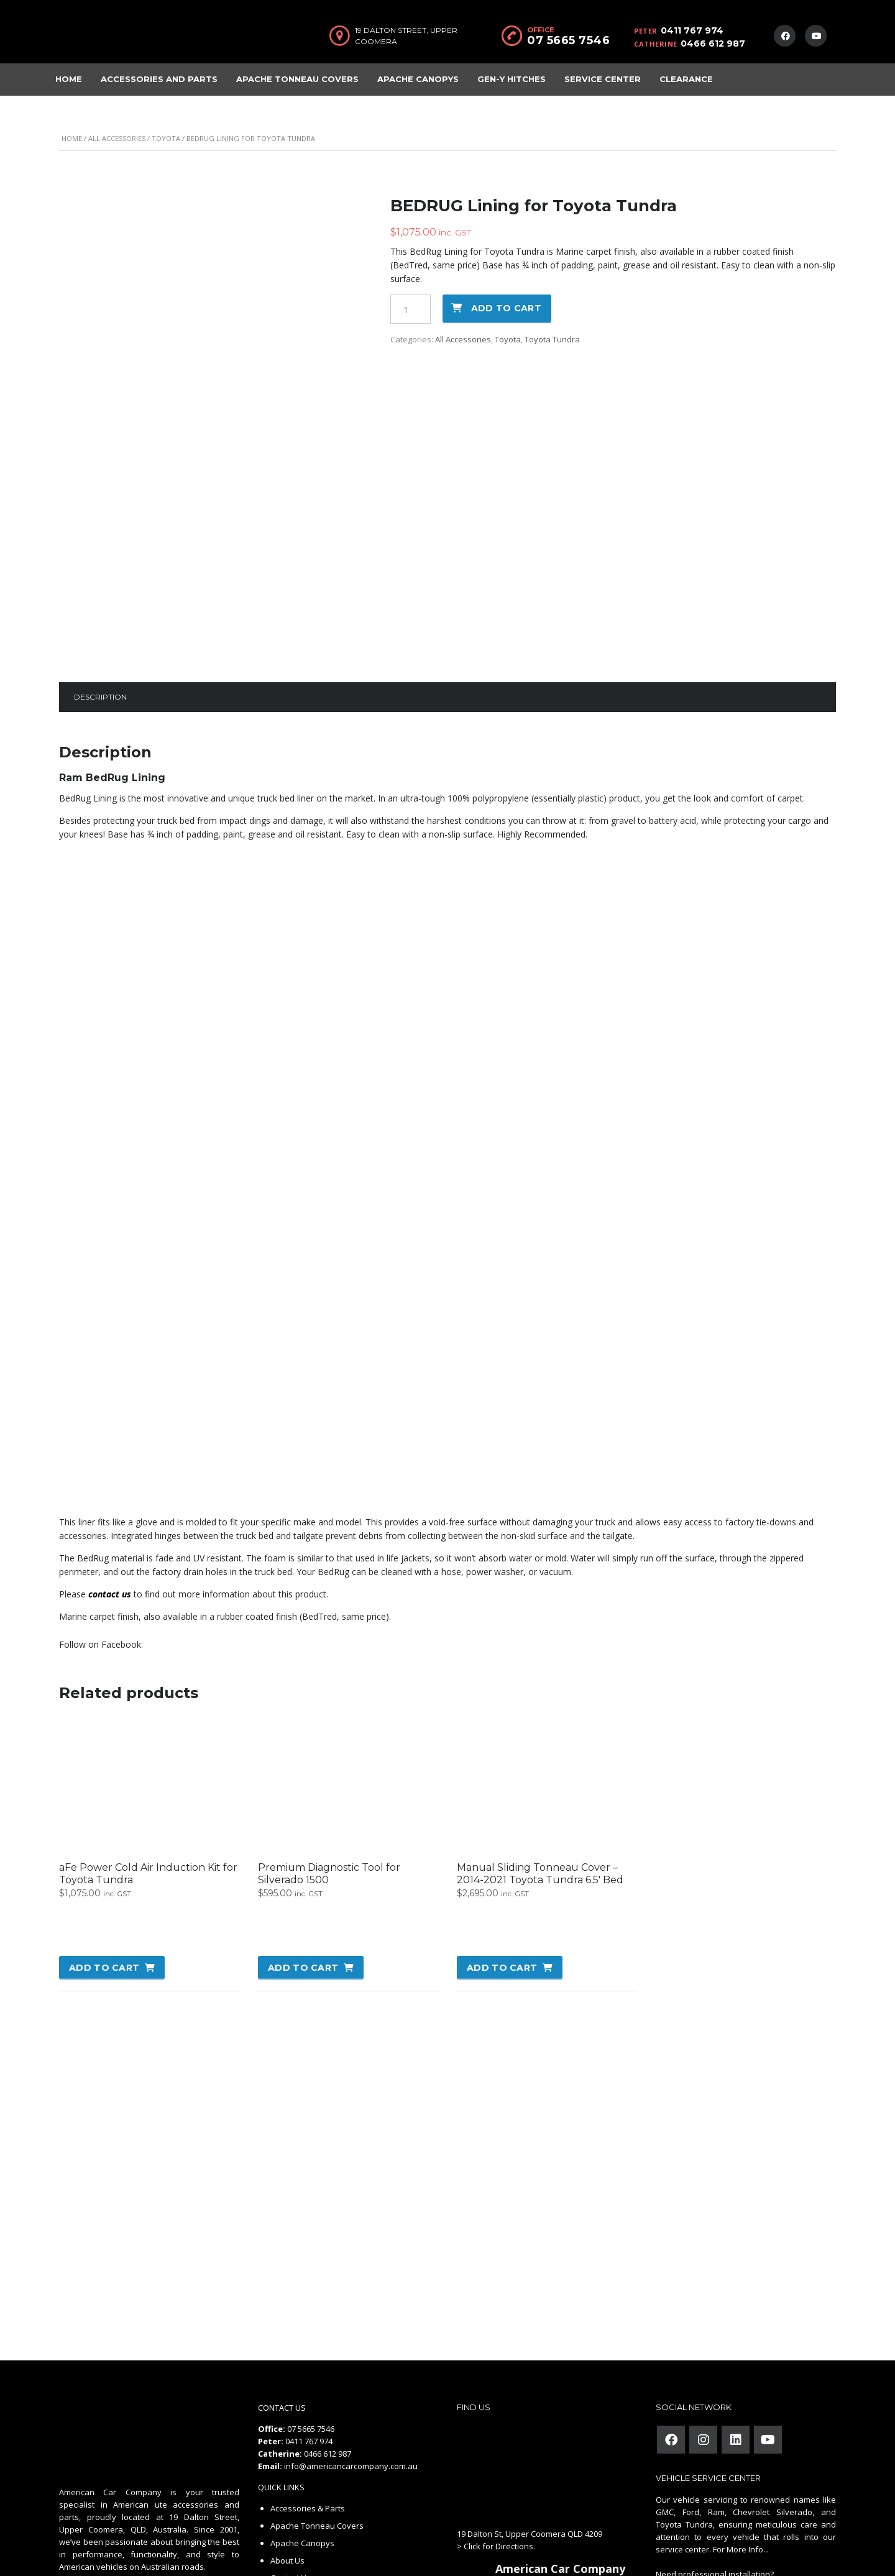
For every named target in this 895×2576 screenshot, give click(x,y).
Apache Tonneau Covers (297, 79)
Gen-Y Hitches (511, 79)
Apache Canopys (418, 79)
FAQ (277, 2505)
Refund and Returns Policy (320, 2487)
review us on (538, 2501)
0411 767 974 (692, 30)
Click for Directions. (499, 2421)
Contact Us (290, 2453)
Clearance (686, 79)
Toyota (166, 138)
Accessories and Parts (159, 79)
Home (68, 79)
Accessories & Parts (307, 2383)
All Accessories (116, 138)
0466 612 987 (713, 43)
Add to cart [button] (104, 1842)
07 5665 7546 (568, 40)
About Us (287, 2435)
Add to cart (506, 308)
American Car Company (560, 2443)
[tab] (100, 572)
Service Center (602, 79)
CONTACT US (282, 2282)
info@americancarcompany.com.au (351, 2341)
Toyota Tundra (552, 339)
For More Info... (740, 2424)
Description (100, 572)
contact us (109, 1469)
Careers (285, 2470)
